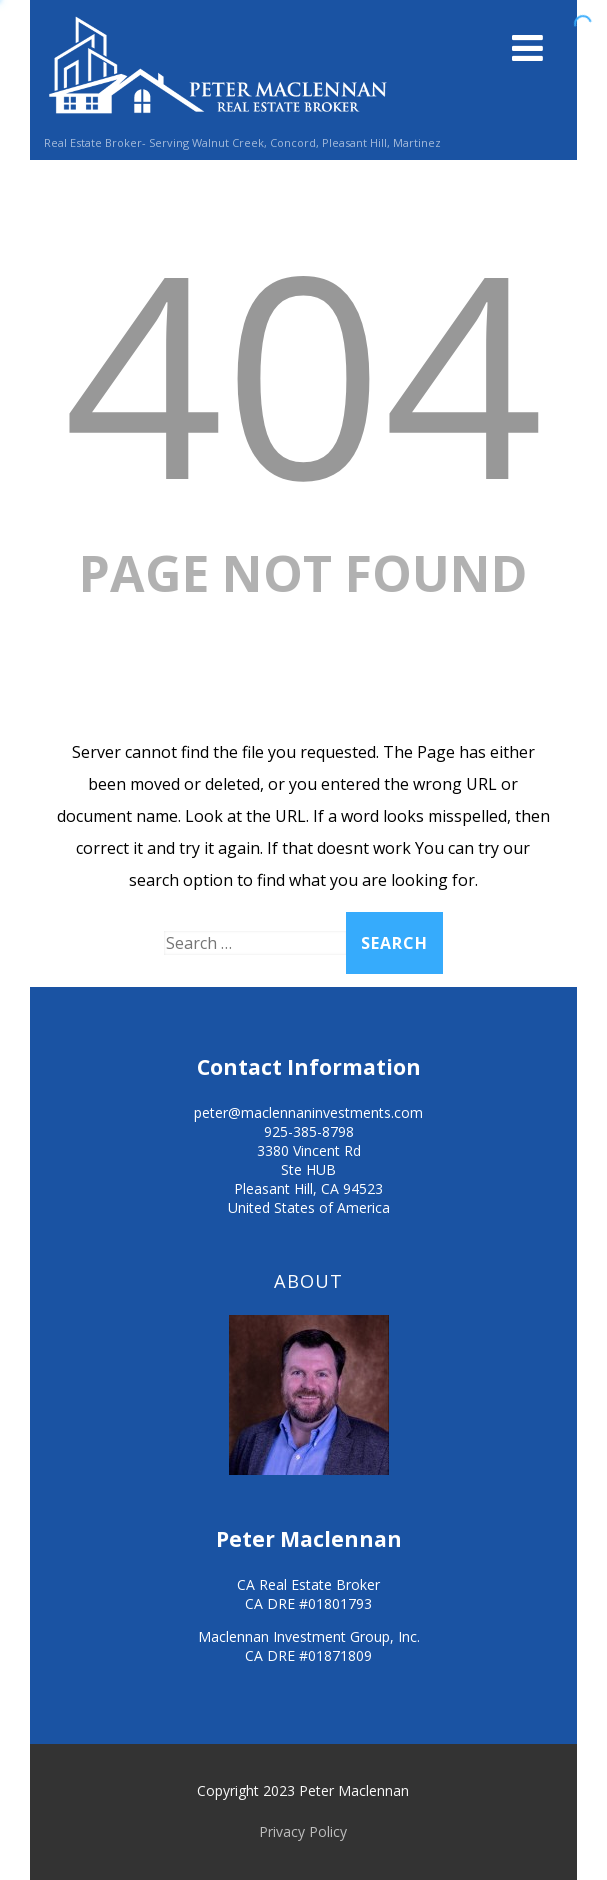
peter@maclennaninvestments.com (308, 1112)
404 (303, 370)
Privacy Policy (303, 1831)
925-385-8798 (309, 1131)
